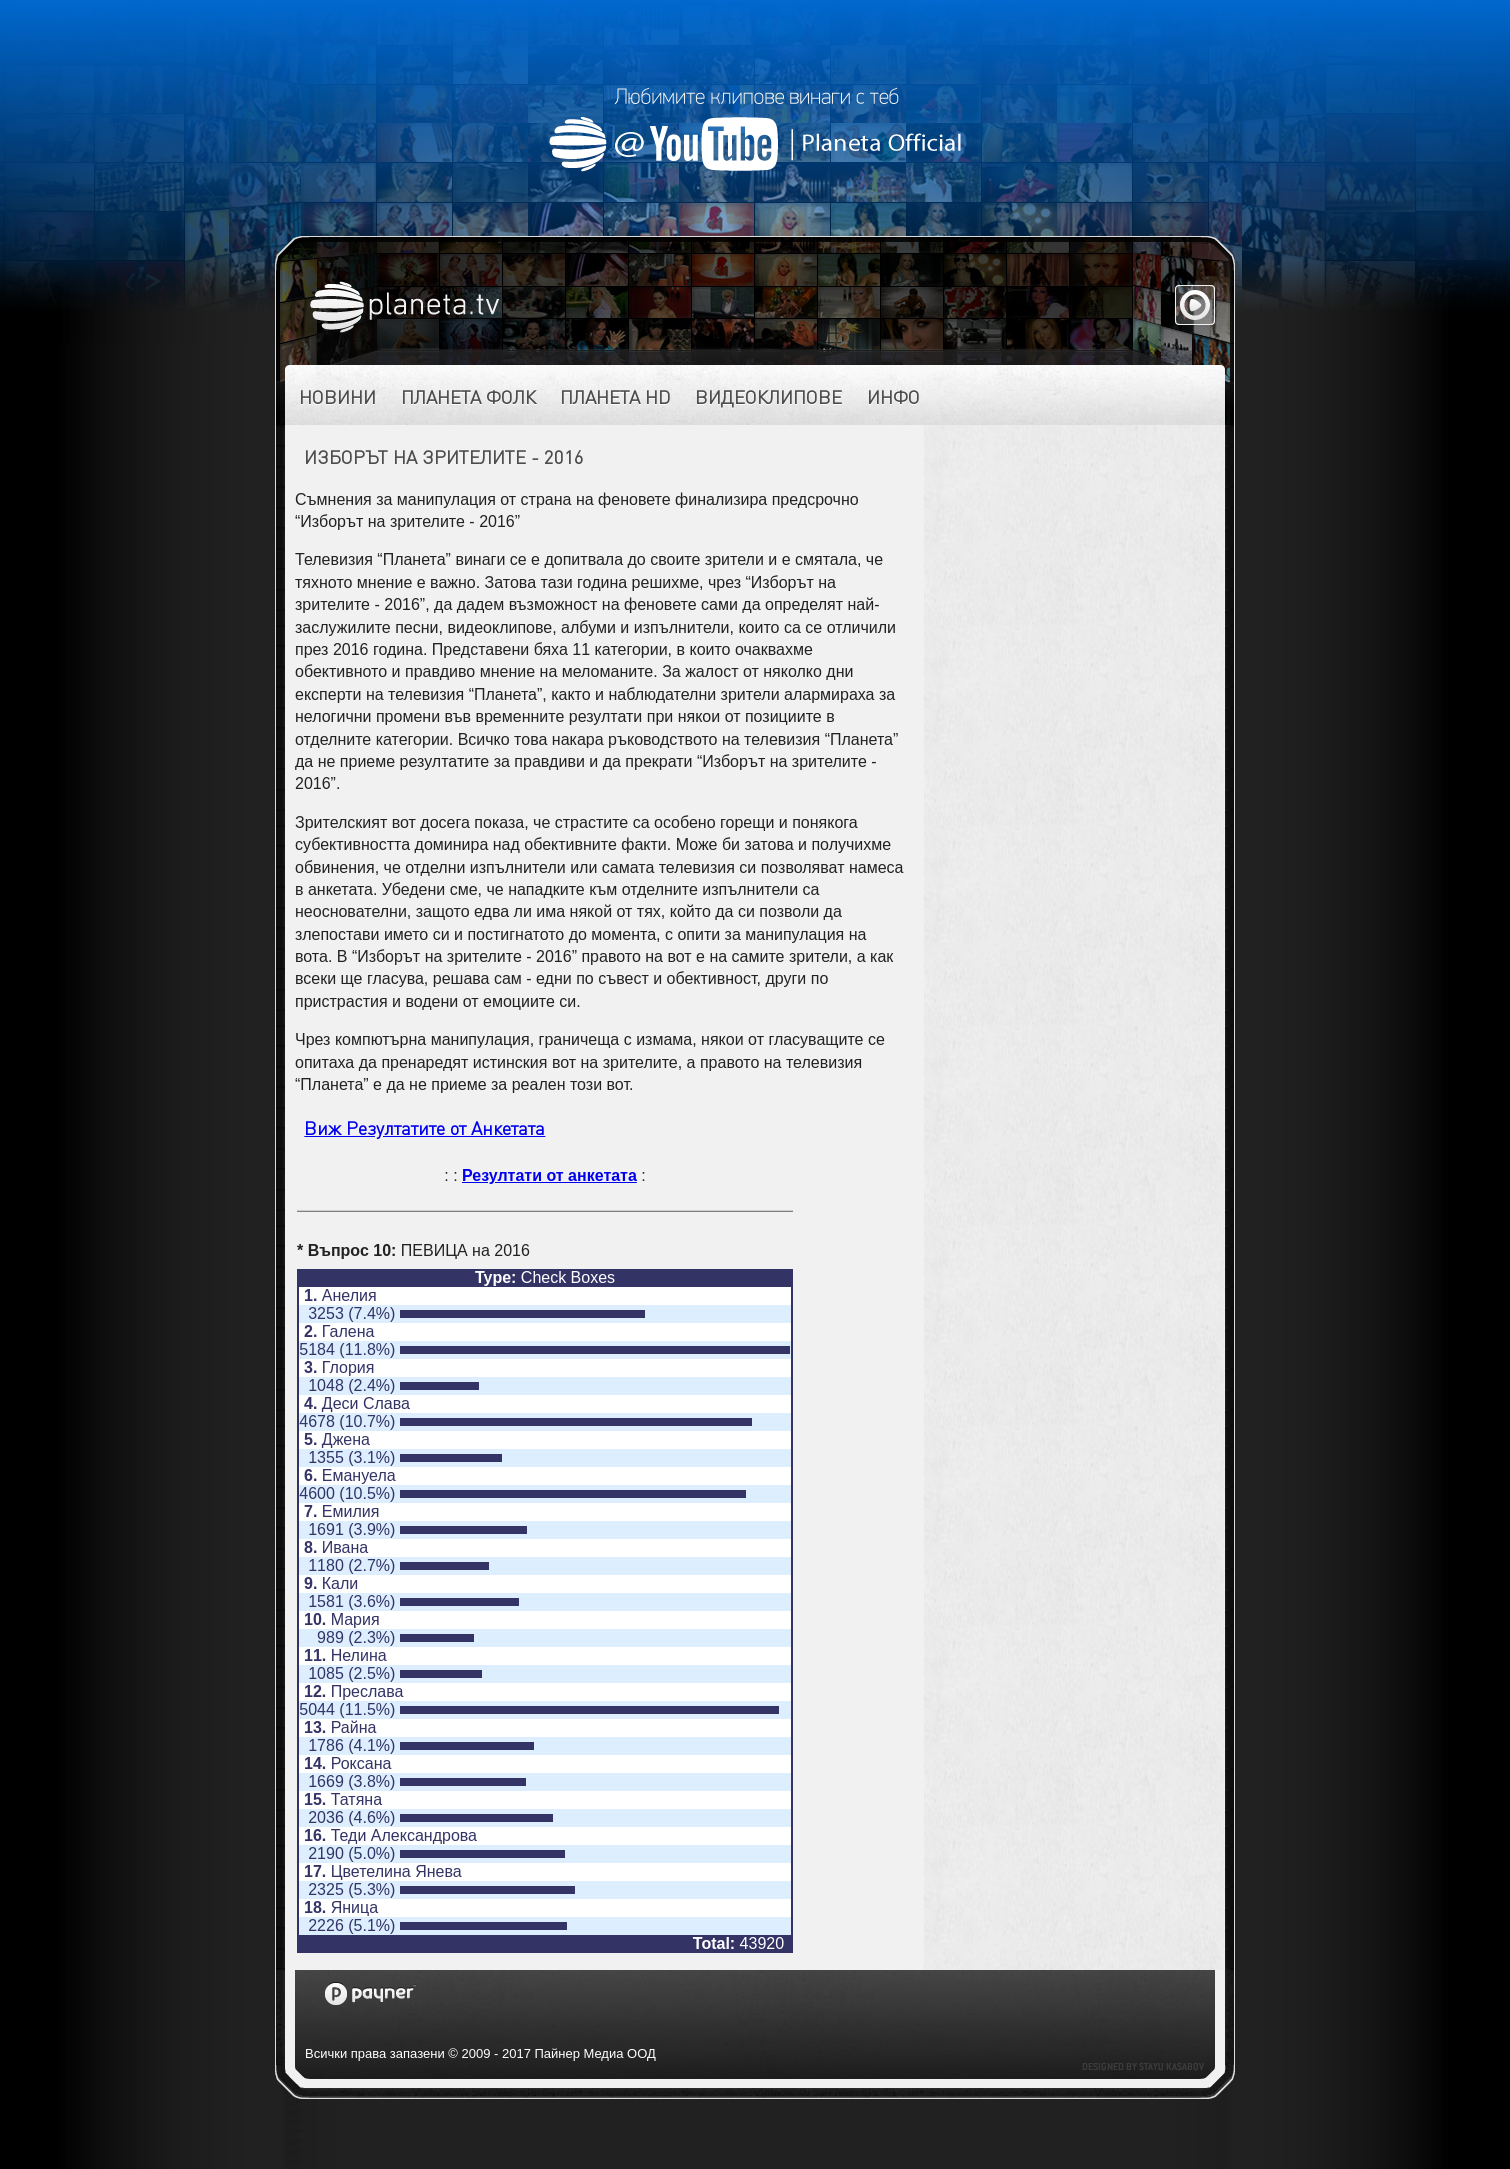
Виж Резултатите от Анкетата (424, 1127)
